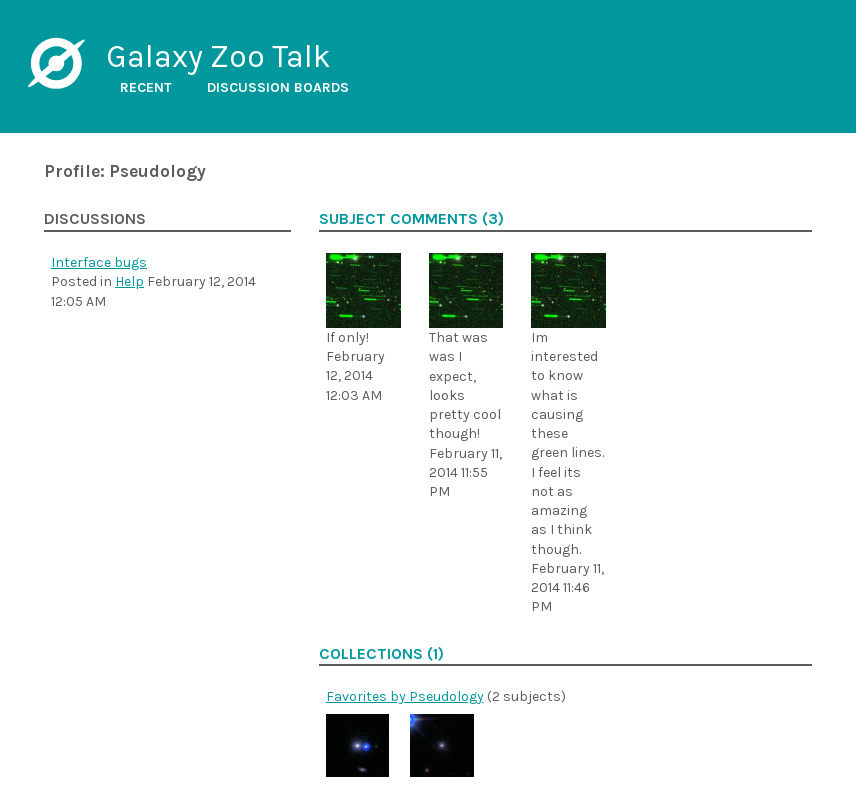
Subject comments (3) (411, 219)
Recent (146, 87)
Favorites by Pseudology (405, 696)
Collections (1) (381, 654)
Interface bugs (99, 262)
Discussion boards (278, 87)
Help (129, 281)
